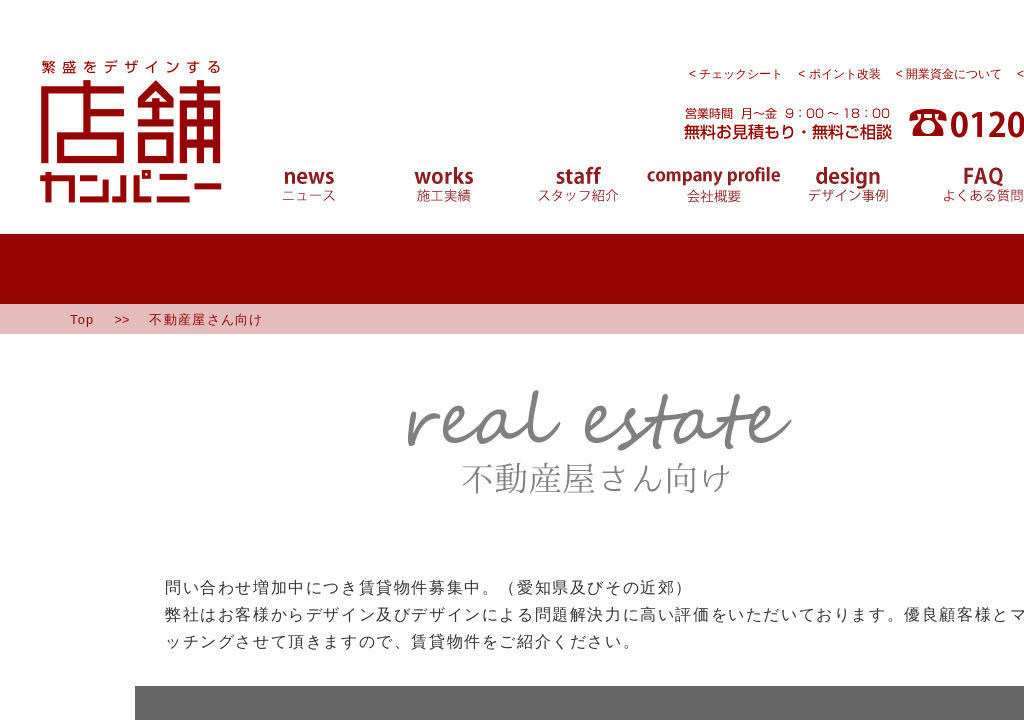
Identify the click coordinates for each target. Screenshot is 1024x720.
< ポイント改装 (839, 74)
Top (82, 319)
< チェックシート (736, 74)
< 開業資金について (949, 74)
